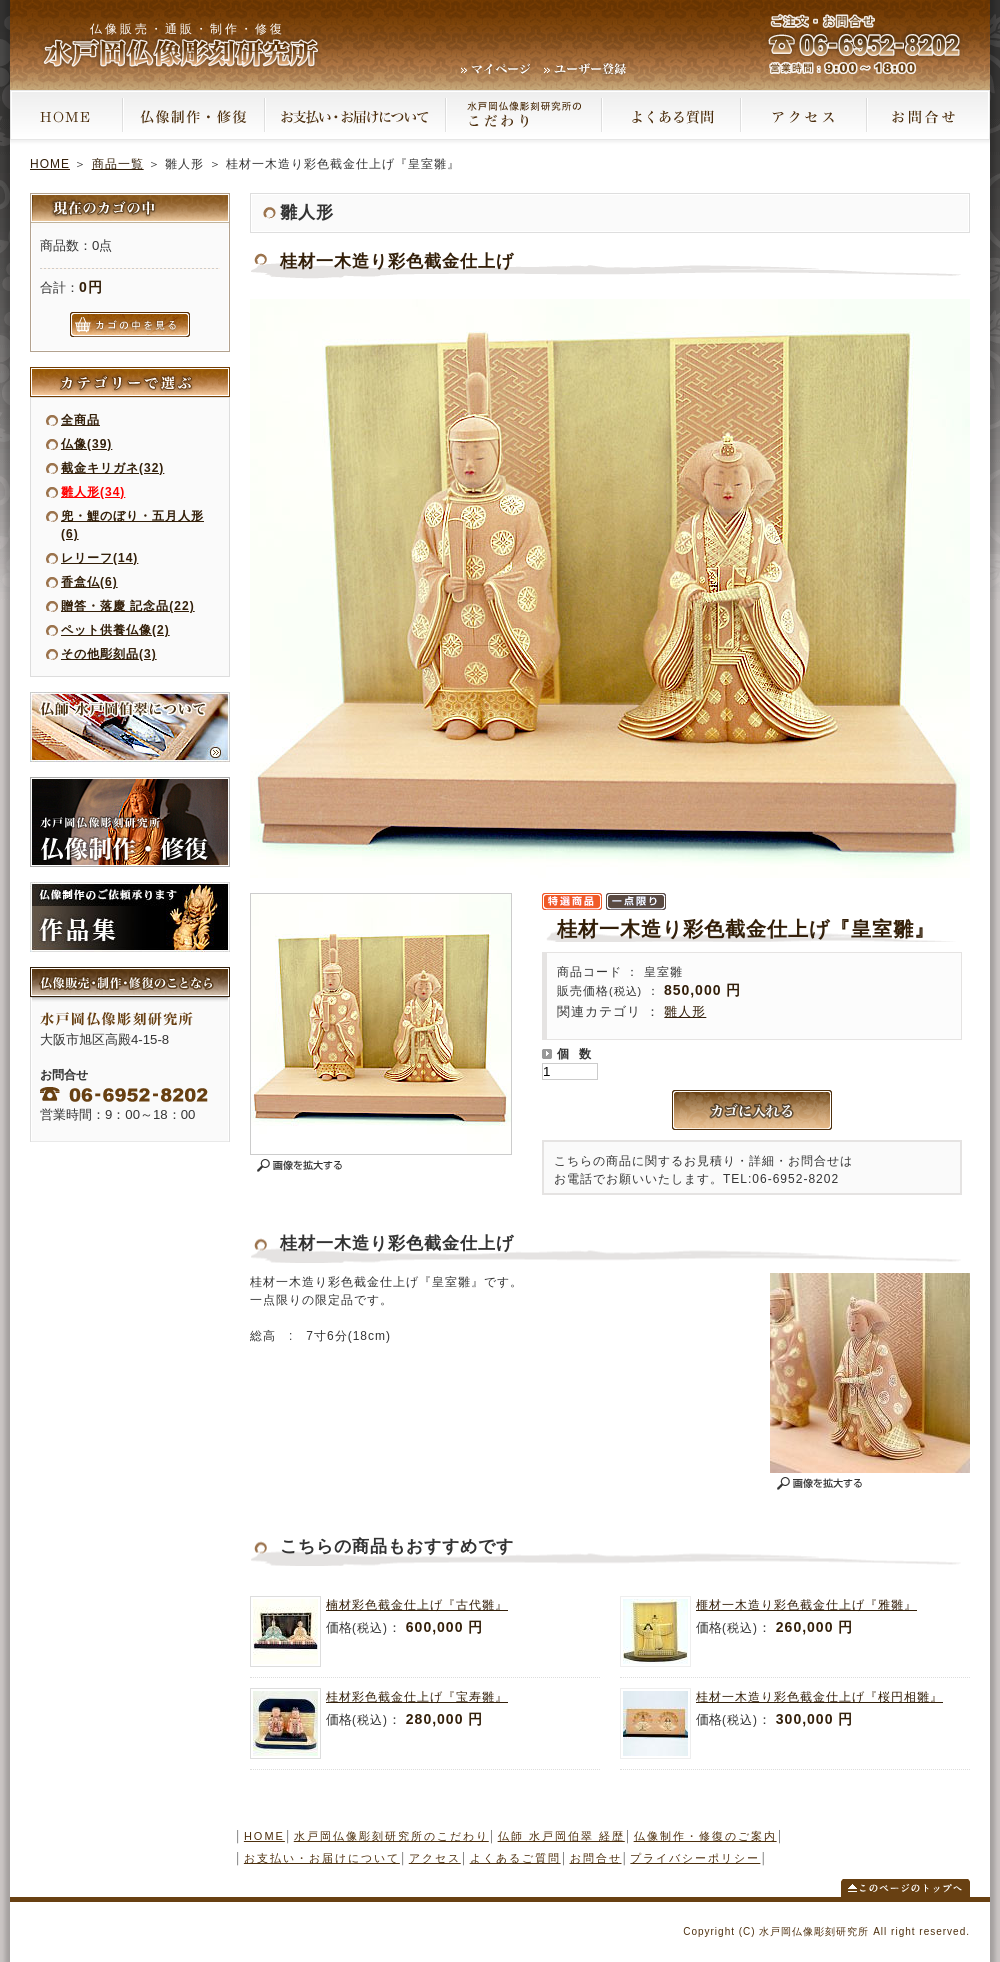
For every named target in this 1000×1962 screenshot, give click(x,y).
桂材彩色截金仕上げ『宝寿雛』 (417, 1697)
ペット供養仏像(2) (115, 630)
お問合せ (596, 1858)
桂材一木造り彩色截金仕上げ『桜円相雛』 (819, 1697)
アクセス (435, 1858)
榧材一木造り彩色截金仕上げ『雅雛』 (806, 1605)
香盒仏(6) (89, 582)
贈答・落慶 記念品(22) (128, 606)
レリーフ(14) (99, 558)
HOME (50, 164)
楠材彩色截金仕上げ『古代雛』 (417, 1605)
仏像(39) (86, 444)
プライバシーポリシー (695, 1858)
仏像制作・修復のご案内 (705, 1836)
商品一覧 (118, 164)
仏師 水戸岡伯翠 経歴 (561, 1836)
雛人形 (685, 1011)
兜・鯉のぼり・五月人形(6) (132, 525)
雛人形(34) (93, 492)
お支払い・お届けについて (322, 1858)
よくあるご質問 (515, 1858)
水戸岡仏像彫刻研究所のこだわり (391, 1836)
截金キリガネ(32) (112, 468)
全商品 (80, 420)
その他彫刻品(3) (109, 654)
